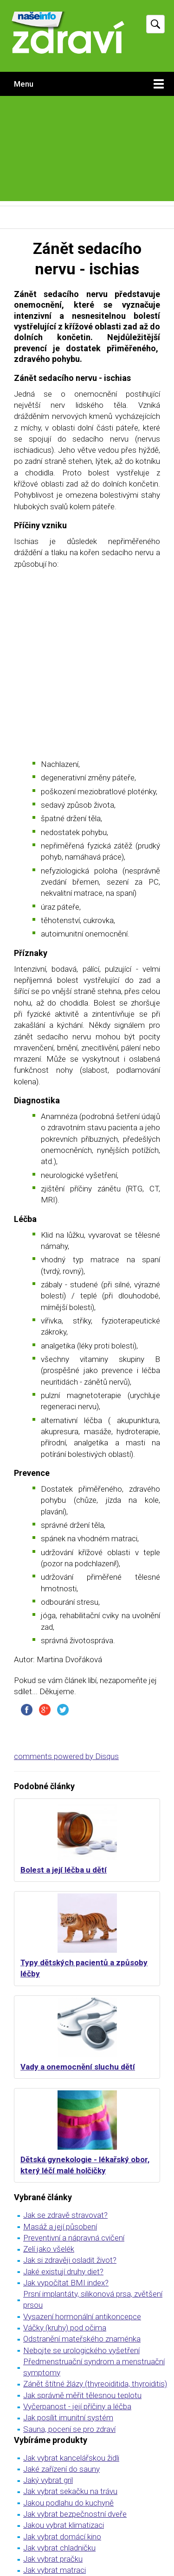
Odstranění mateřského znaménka (82, 2338)
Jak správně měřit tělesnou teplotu (82, 2395)
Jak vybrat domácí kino (62, 2536)
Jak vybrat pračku (53, 2558)
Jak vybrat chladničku (59, 2547)
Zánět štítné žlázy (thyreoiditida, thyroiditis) (95, 2383)
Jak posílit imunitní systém (68, 2417)
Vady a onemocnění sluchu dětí (77, 2066)
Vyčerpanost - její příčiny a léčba (77, 2406)
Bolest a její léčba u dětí (63, 1869)
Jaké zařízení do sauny (61, 2469)
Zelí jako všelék (48, 2248)
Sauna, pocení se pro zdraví (69, 2429)
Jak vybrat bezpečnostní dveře (75, 2514)
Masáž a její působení (60, 2226)
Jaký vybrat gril (48, 2480)
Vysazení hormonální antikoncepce (82, 2316)
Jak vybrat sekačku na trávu (70, 2491)
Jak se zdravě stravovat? (65, 2215)
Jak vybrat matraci (54, 2570)
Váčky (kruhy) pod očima (64, 2327)
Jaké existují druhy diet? (63, 2271)
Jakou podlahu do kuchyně (68, 2502)
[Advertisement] (87, 151)
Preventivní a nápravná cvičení (73, 2237)
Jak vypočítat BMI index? (66, 2282)
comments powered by (66, 1756)
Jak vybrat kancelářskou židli (71, 2457)
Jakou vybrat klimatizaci (63, 2525)
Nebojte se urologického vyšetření (81, 2350)
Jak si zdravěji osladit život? (69, 2260)
